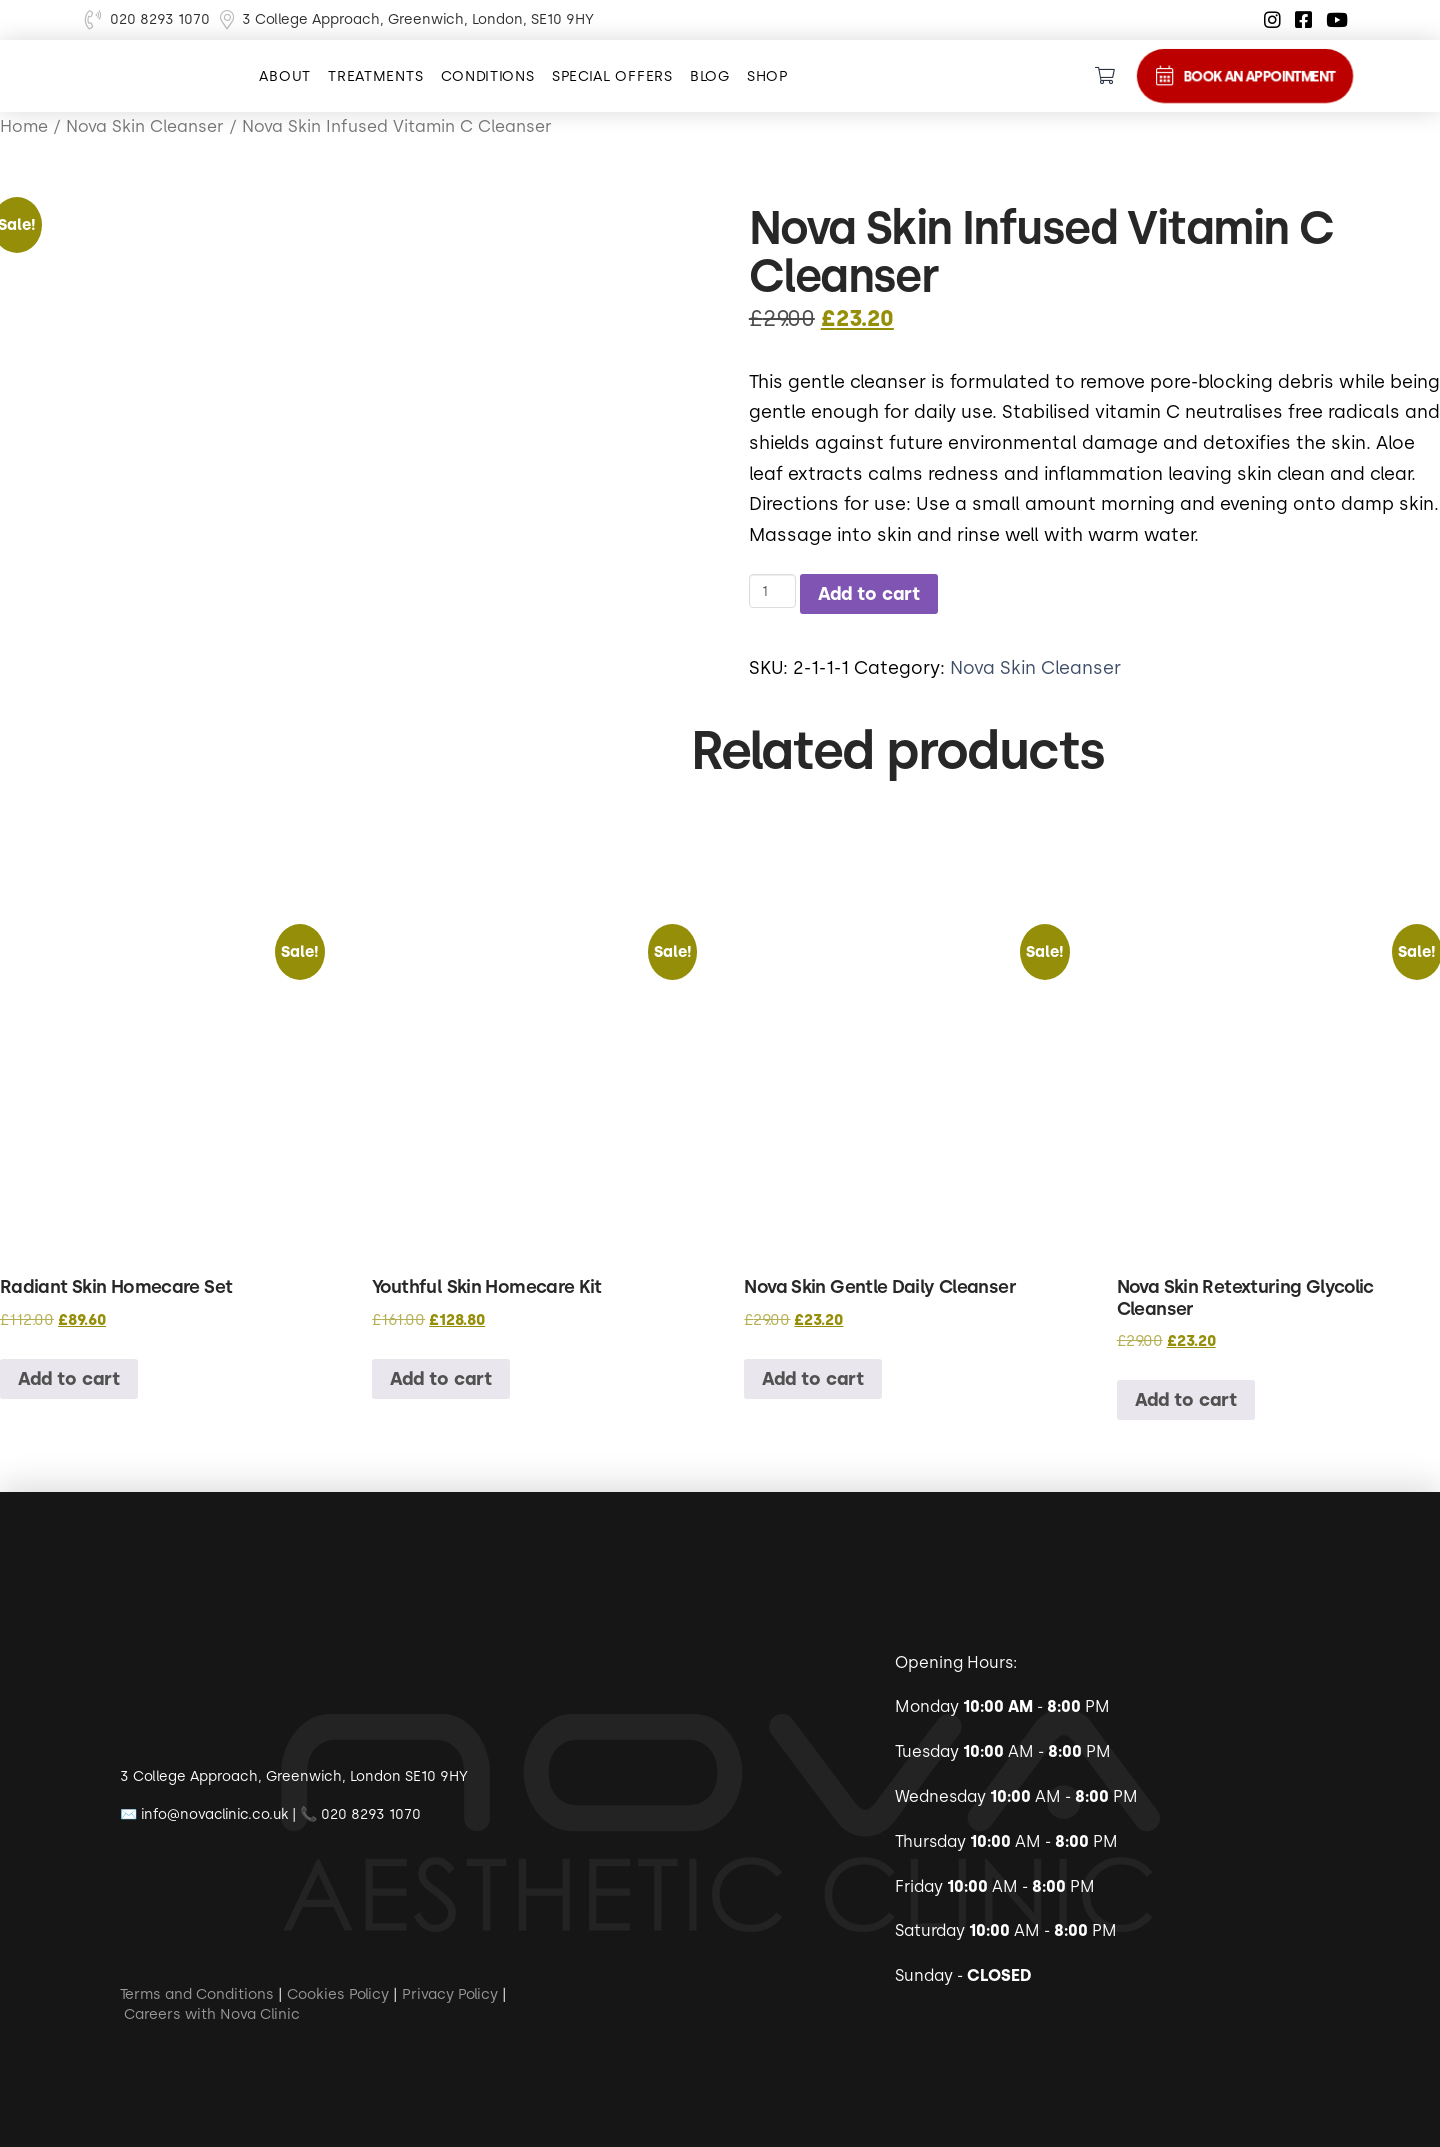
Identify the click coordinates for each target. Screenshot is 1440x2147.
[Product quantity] (772, 591)
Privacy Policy (450, 1993)
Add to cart (869, 593)
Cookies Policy (338, 1993)
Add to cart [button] (69, 1378)
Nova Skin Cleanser (1035, 667)
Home (24, 126)
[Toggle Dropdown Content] (1105, 76)
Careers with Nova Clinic (212, 2013)
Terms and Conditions (197, 1993)
